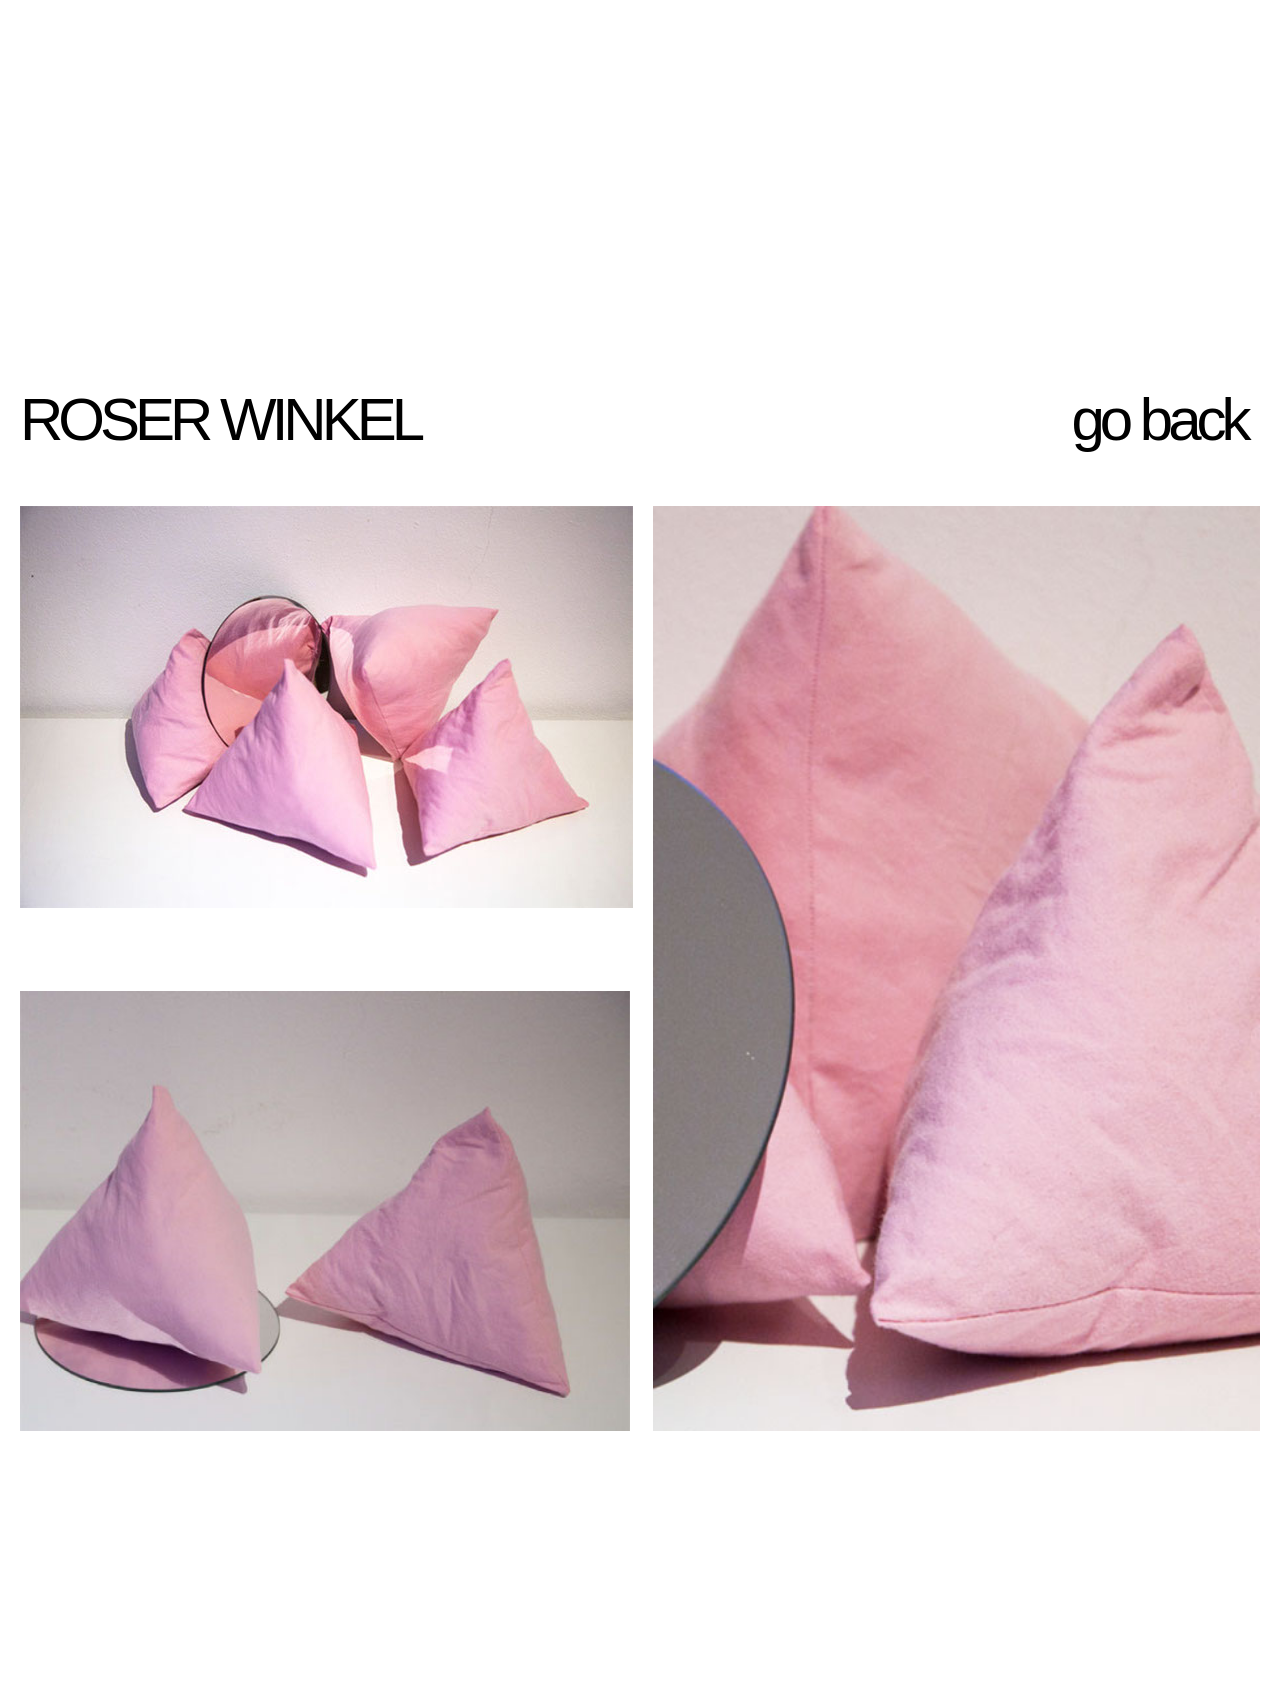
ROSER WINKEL (219, 419)
